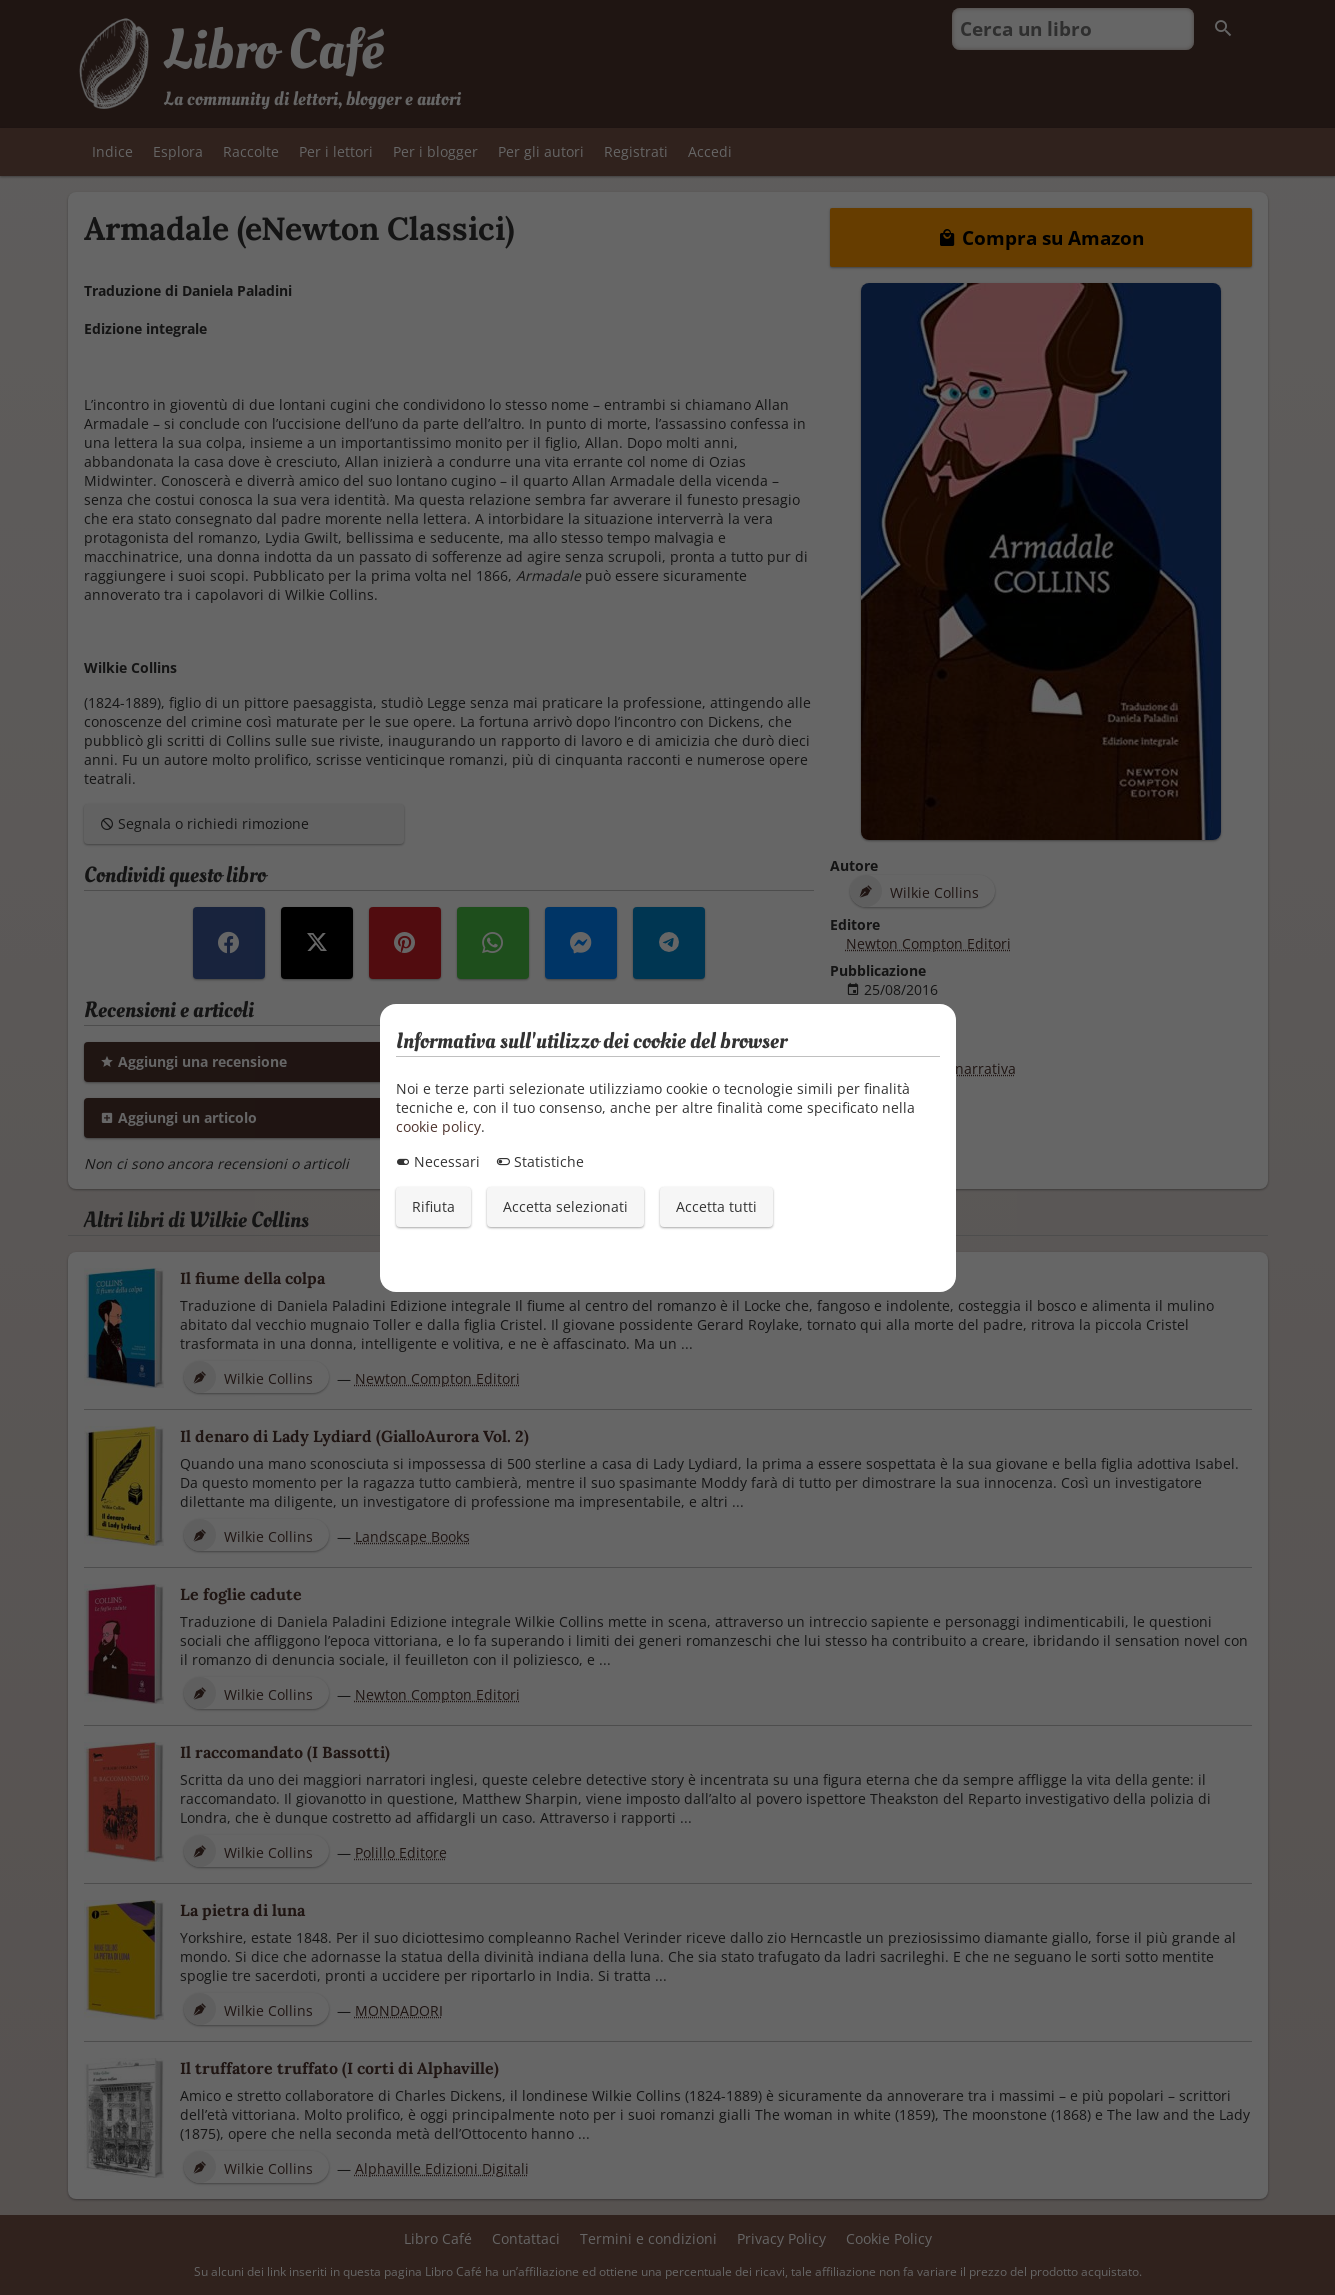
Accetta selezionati (565, 1206)
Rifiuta (433, 1206)
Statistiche (540, 1161)
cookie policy (438, 1126)
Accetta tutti (716, 1206)
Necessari (438, 1161)
